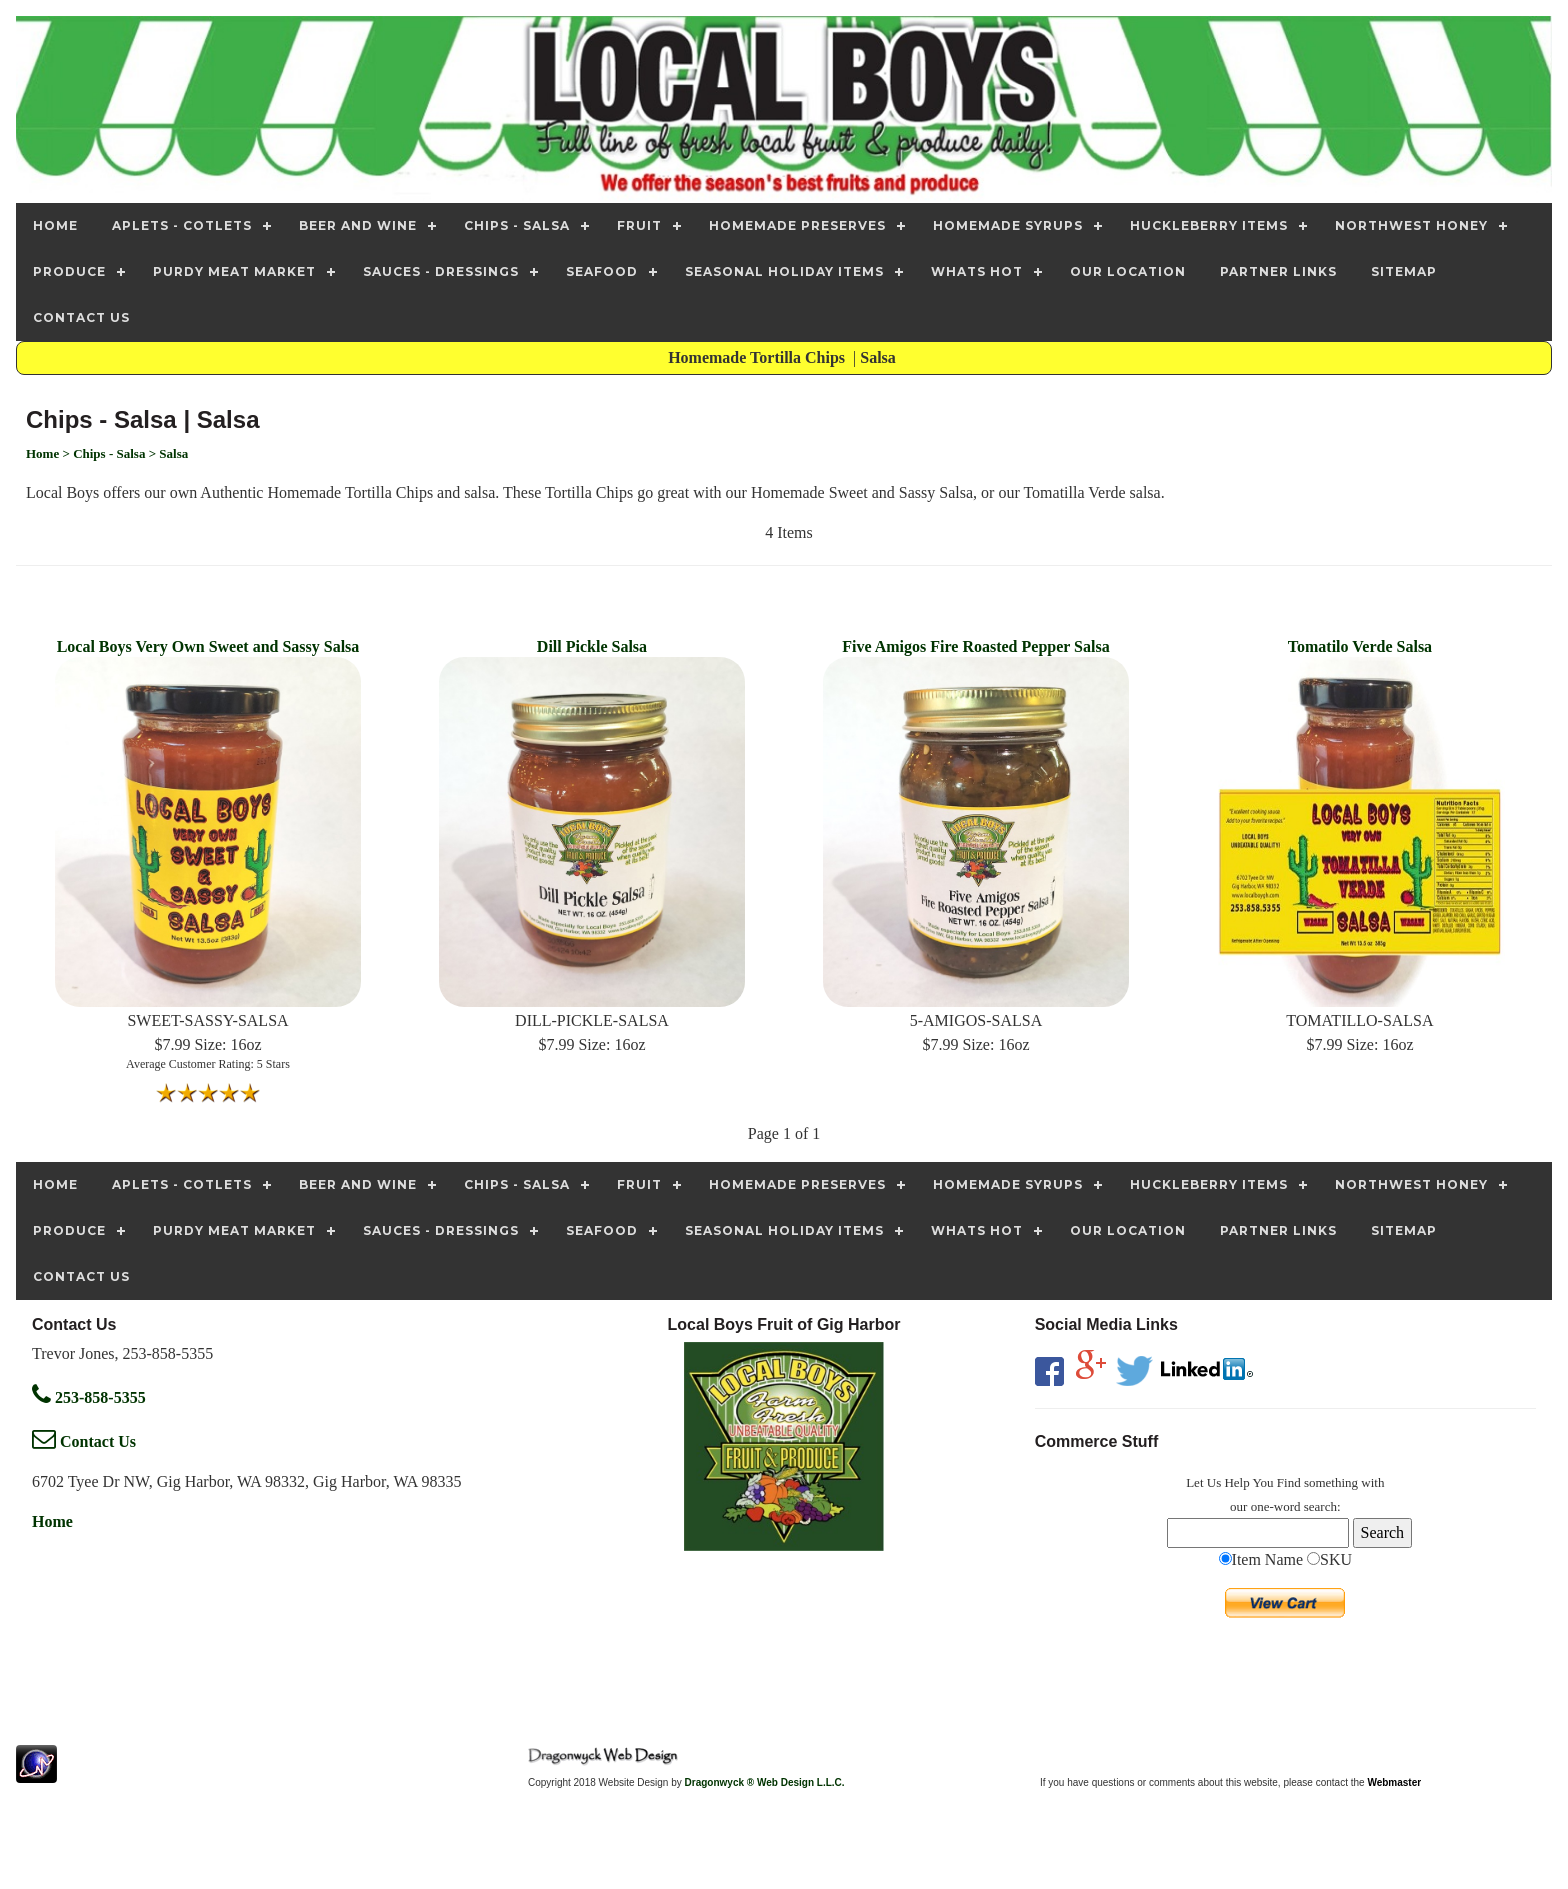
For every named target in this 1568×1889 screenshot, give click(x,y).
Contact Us (84, 1441)
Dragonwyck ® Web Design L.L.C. (765, 1782)
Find (1289, 1482)
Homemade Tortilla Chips (758, 357)
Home (52, 1521)
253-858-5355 (89, 1397)
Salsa (880, 357)
